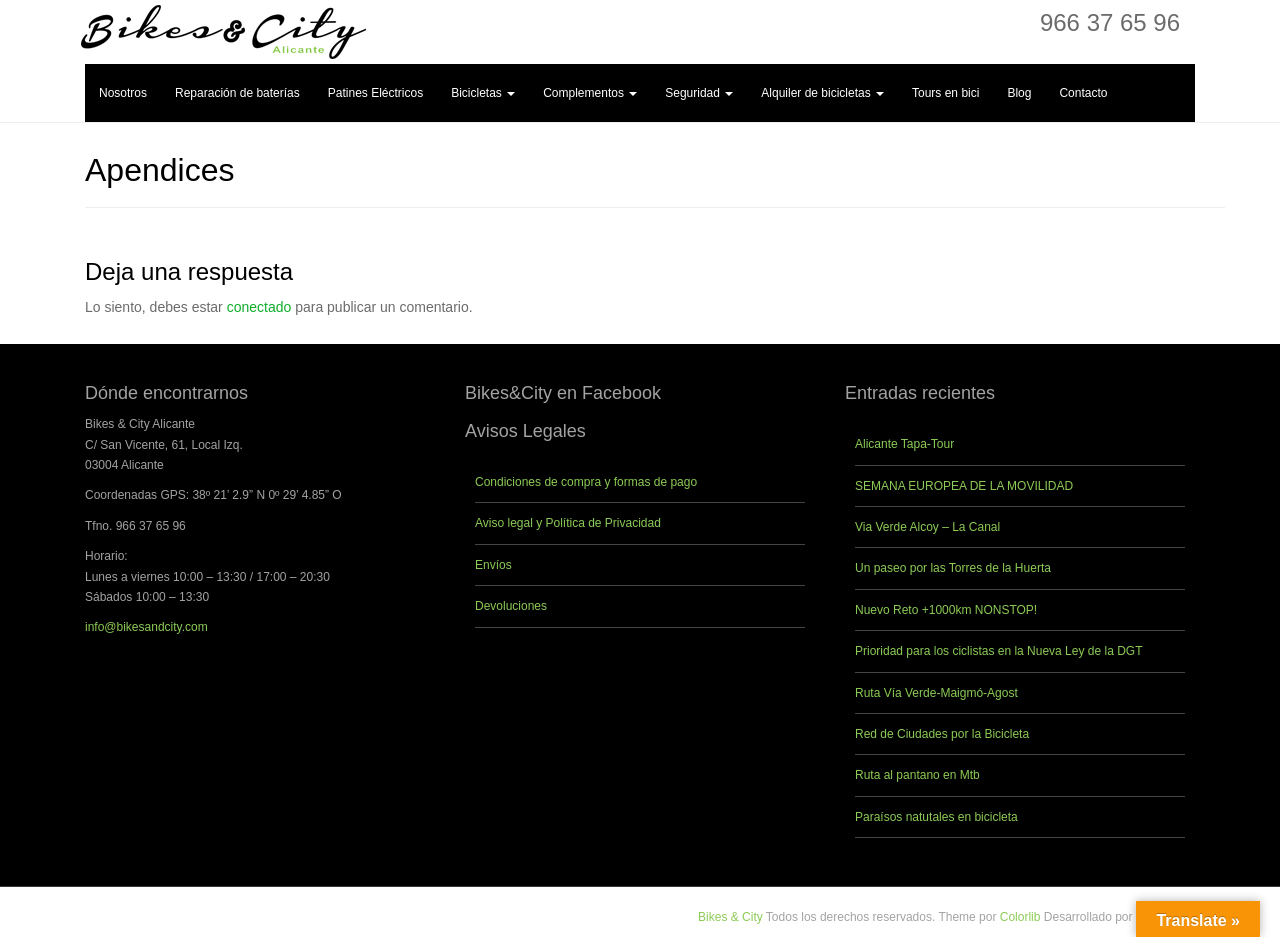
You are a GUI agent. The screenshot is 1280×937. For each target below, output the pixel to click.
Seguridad (699, 93)
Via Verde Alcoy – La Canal (927, 527)
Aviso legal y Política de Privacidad (568, 523)
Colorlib (1020, 917)
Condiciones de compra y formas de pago (586, 482)
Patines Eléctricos (375, 93)
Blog (1019, 93)
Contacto (1083, 93)
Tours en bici (945, 93)
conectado (259, 307)
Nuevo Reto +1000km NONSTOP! (946, 610)
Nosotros (123, 93)
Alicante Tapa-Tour (904, 444)
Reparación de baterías (237, 93)
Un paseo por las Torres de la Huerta (953, 568)
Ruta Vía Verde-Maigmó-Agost (936, 693)
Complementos (590, 93)
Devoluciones (511, 606)
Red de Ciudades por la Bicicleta (942, 734)
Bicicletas (483, 93)
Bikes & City (730, 917)
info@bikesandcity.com (146, 627)
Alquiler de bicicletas (822, 93)
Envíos (493, 565)
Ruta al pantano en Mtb (917, 775)
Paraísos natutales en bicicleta (936, 817)
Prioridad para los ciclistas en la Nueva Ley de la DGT (998, 651)
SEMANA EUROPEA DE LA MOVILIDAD (964, 486)
